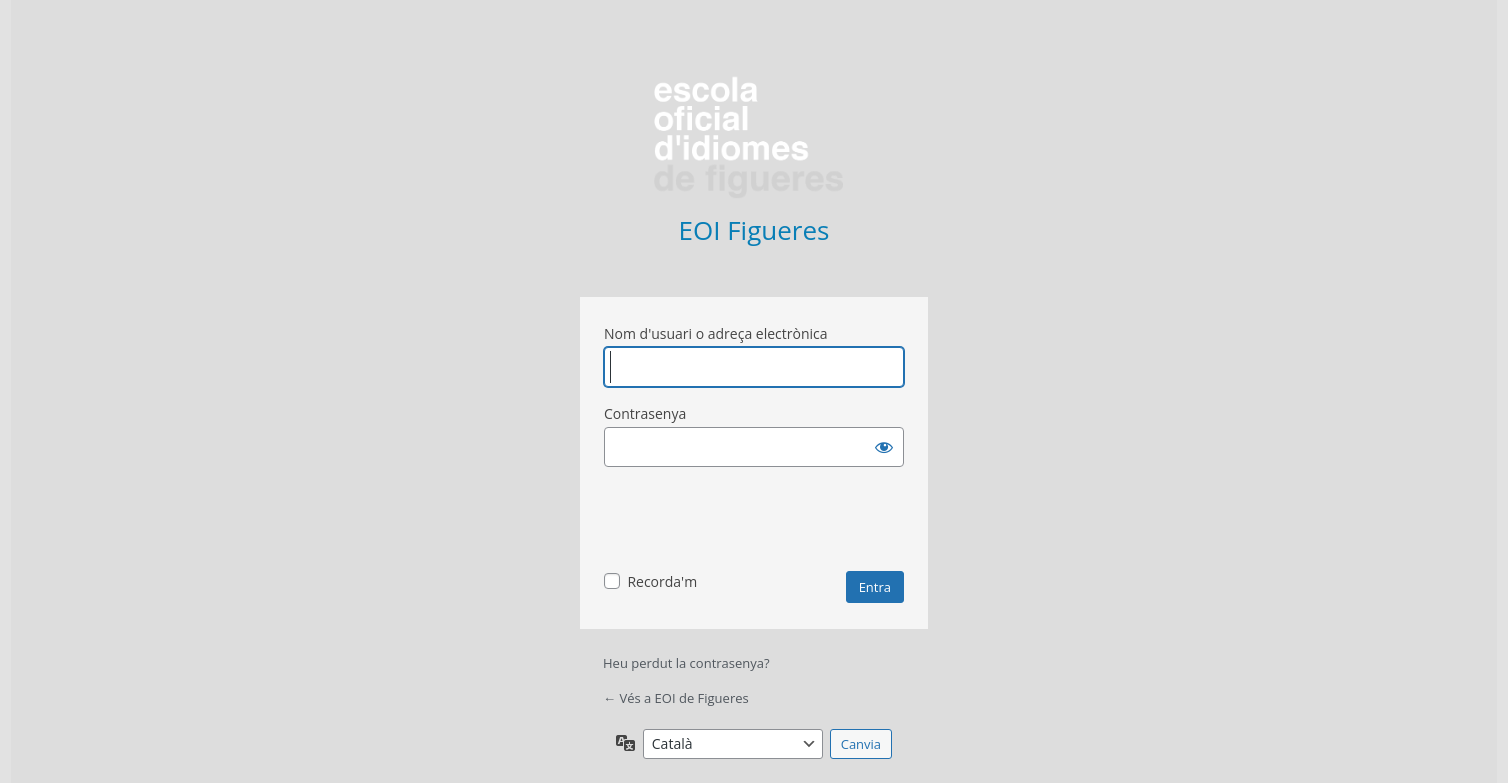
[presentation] (756, 522)
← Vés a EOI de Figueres (676, 698)
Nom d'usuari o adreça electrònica (716, 333)
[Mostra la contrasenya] (884, 447)
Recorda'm (662, 581)
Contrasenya (645, 413)
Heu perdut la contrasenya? (686, 663)
